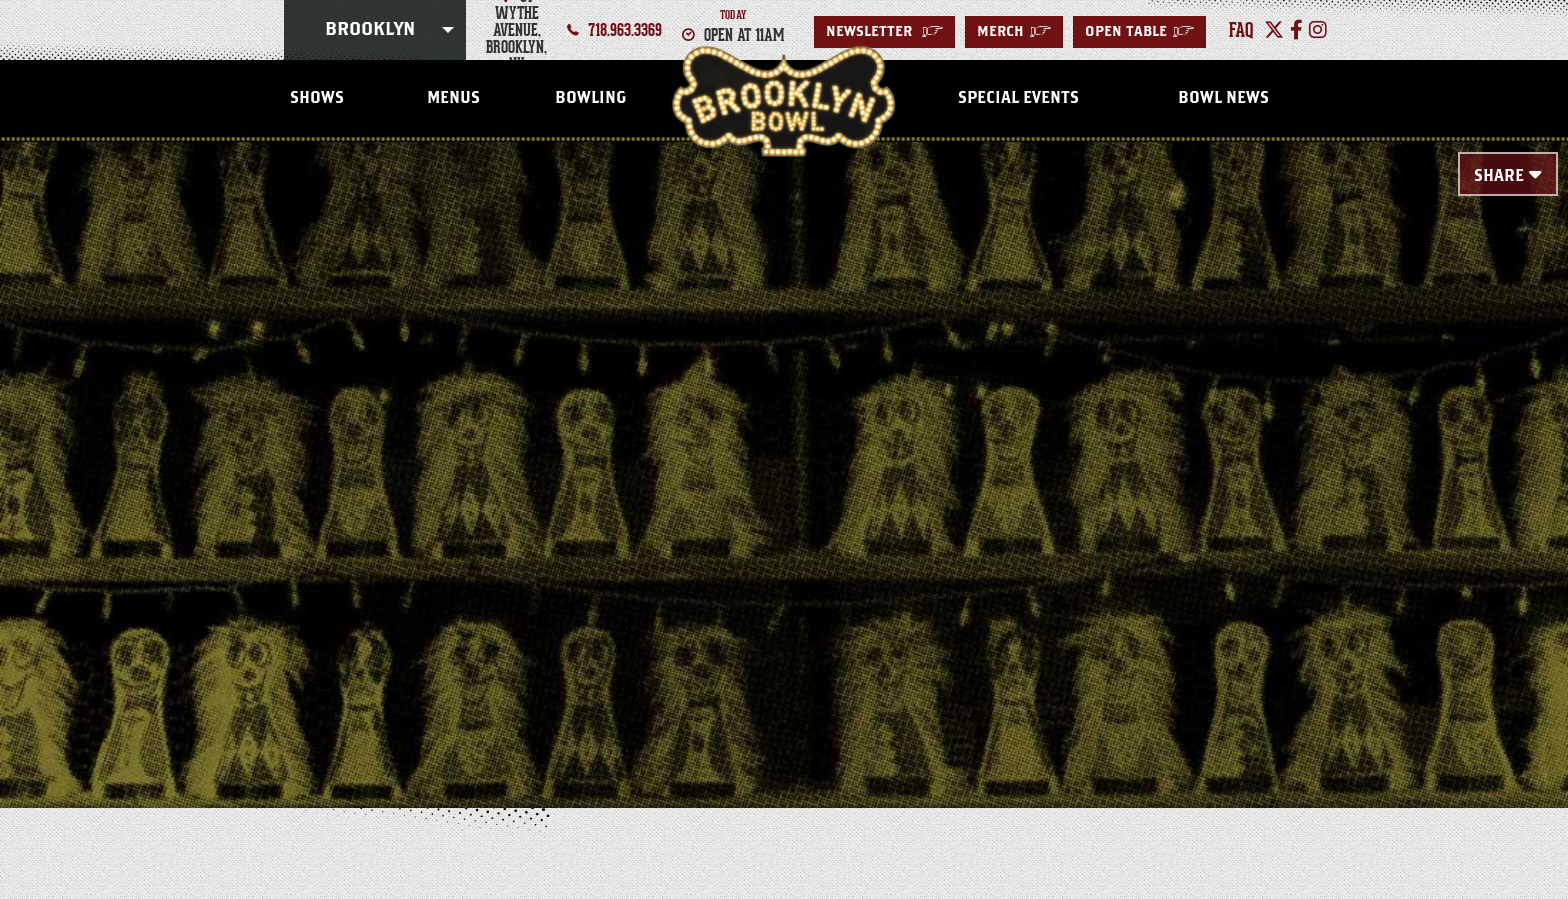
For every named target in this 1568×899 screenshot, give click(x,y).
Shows (317, 98)
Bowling (590, 98)
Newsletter (884, 32)
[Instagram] (1318, 30)
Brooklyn (370, 30)
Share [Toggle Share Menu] (1499, 176)
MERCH (1014, 32)
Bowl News (1223, 98)
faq (1241, 30)
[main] (784, 442)
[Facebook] (1296, 30)
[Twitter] (1274, 30)
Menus (453, 98)
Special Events (1018, 98)
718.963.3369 (625, 30)
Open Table (1139, 32)
